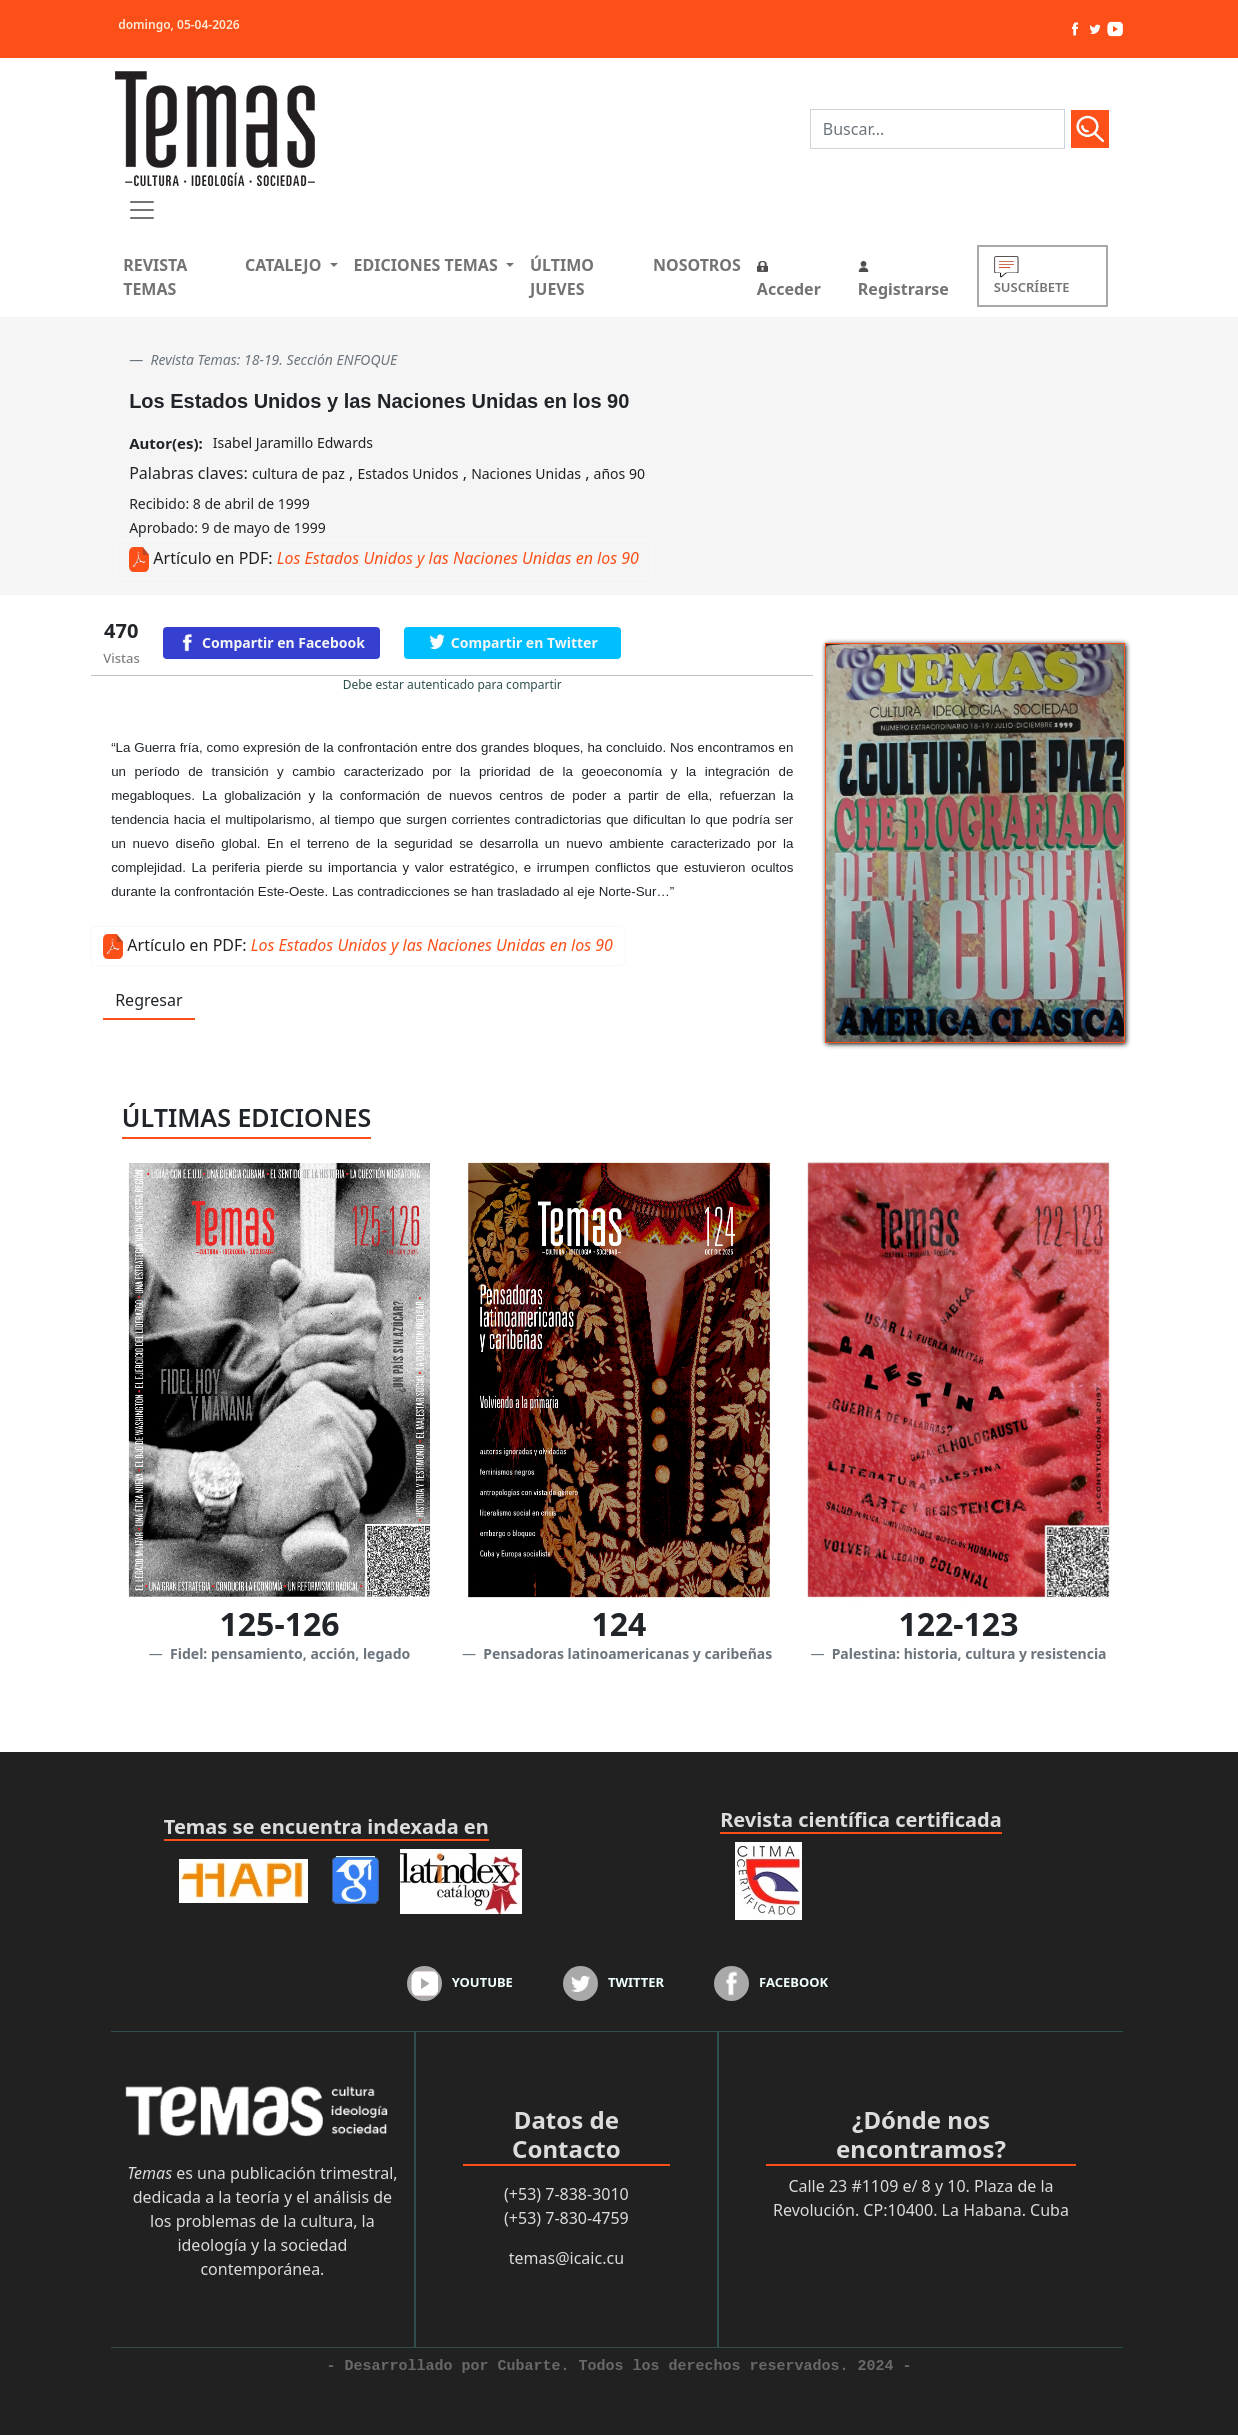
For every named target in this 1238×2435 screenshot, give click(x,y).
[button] (291, 265)
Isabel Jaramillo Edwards (293, 442)
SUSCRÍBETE (1032, 275)
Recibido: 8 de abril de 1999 (219, 503)
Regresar (148, 1000)
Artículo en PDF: (212, 558)
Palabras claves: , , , (387, 473)
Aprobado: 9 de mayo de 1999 (227, 527)
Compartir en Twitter (524, 642)
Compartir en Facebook (283, 642)
